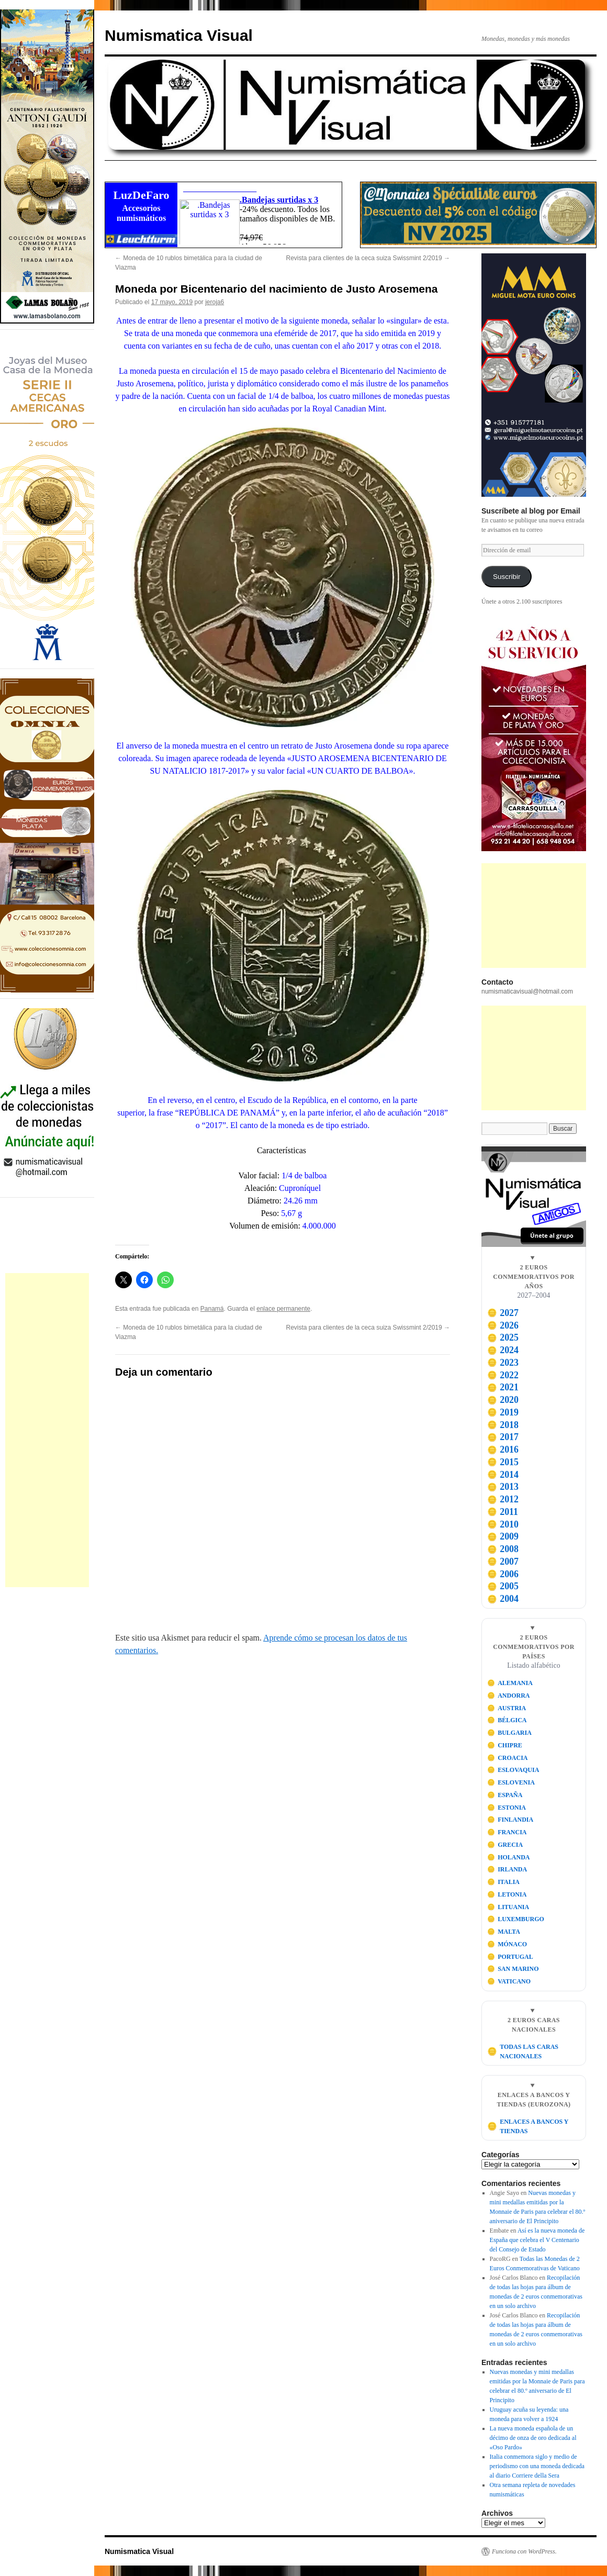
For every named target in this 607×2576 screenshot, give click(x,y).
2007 (503, 1561)
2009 (503, 1536)
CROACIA (507, 1758)
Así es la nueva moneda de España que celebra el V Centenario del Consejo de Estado (537, 2240)
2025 (503, 1337)
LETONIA (507, 1894)
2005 (503, 1586)
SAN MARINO (513, 1968)
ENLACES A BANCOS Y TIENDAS (527, 2126)
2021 (503, 1387)
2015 (503, 1462)
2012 (503, 1499)
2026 (503, 1325)
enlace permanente (283, 1308)
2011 (502, 1512)
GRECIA (505, 1844)
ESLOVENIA (511, 1782)
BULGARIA (509, 1732)
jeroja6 (214, 302)
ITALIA (503, 1882)
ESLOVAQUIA (513, 1770)
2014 (503, 1474)
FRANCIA (507, 1832)
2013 (503, 1486)
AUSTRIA (506, 1708)
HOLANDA (508, 1857)
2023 (503, 1362)
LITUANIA (508, 1907)
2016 (503, 1449)
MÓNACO (507, 1944)
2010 (503, 1524)
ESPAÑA (505, 1795)
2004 (503, 1598)
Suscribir (507, 577)
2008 (503, 1549)
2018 (503, 1425)
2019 (503, 1412)
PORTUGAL (510, 1956)
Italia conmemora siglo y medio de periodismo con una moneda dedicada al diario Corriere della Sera (537, 2466)
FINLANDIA (510, 1819)
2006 (503, 1574)
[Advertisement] (47, 1430)
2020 (503, 1400)
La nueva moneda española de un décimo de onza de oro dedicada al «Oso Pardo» (533, 2438)
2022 (503, 1375)
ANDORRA (508, 1695)
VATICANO (509, 1981)
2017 (503, 1437)
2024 (503, 1350)
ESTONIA (506, 1807)
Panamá (212, 1308)
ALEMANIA (510, 1683)
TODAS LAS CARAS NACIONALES (522, 2051)
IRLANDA (507, 1869)
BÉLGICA (507, 1720)
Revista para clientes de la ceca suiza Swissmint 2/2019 (368, 258)
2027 (503, 1313)
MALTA (503, 1931)
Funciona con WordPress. (524, 2551)
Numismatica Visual (179, 35)
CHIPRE (504, 1745)
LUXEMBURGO (515, 1919)
